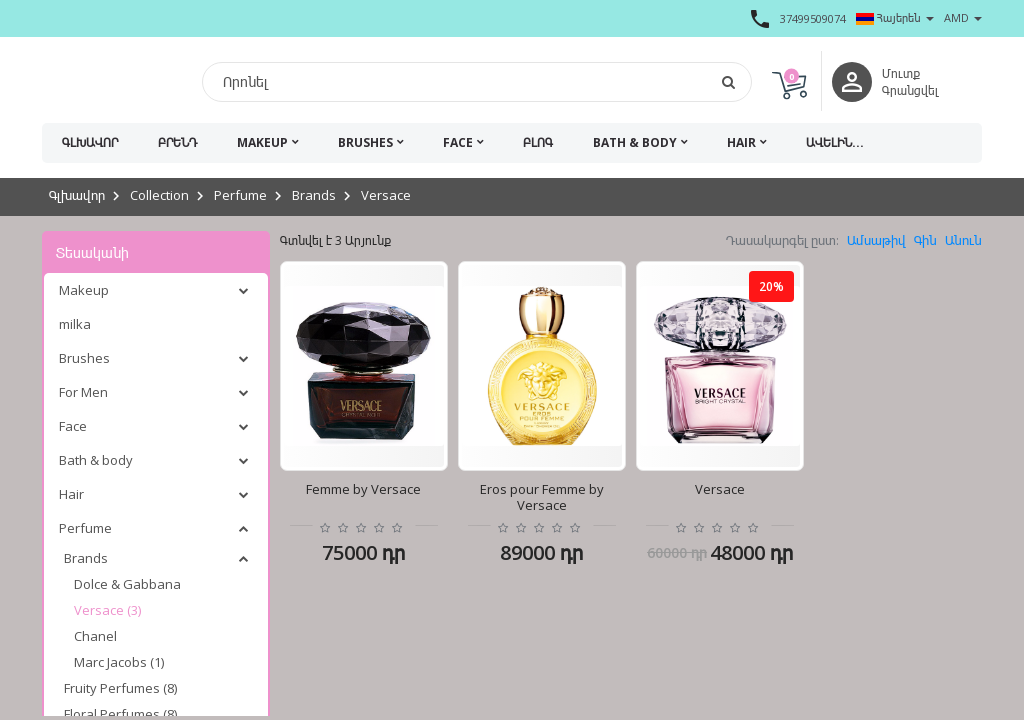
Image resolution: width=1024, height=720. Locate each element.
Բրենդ (177, 142)
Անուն (963, 240)
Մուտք (901, 73)
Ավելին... (835, 142)
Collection (159, 195)
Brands (314, 195)
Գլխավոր (90, 142)
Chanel (95, 636)
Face (458, 142)
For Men (83, 392)
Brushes (365, 142)
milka (75, 324)
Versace (386, 195)
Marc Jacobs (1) (119, 662)
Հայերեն (895, 17)
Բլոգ (538, 142)
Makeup (262, 142)
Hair (741, 142)
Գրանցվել (910, 90)
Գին (925, 240)
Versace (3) (107, 610)
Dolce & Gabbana (127, 584)
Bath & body (635, 142)
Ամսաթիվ (876, 240)
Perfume (240, 195)
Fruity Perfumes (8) (120, 688)
